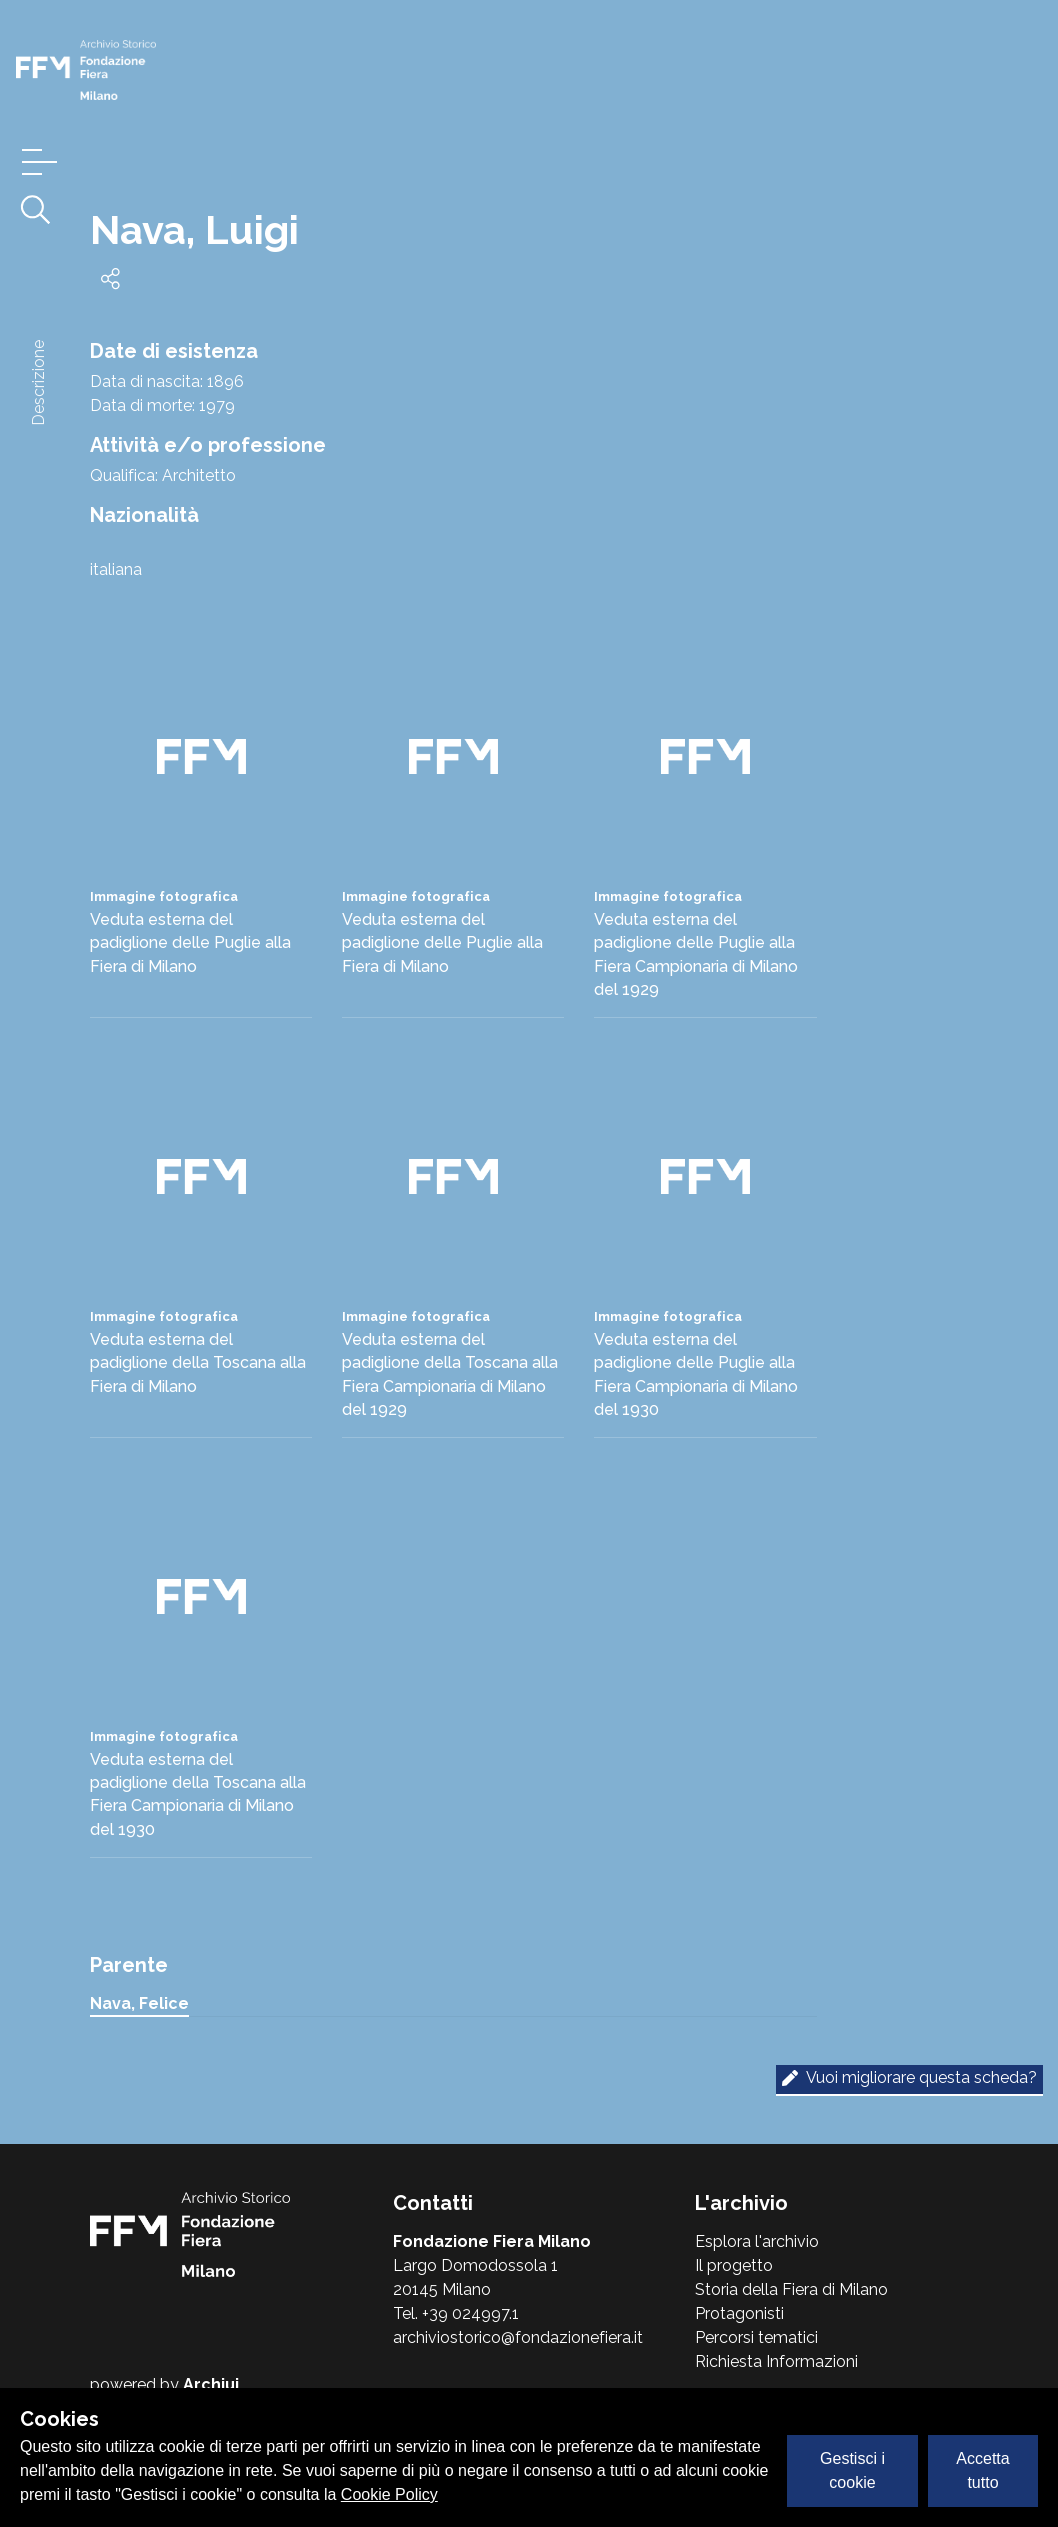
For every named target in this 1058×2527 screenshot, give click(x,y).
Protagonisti (739, 2313)
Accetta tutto (982, 2470)
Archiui (211, 2384)
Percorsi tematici (756, 2337)
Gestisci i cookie (852, 2470)
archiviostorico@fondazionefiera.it (518, 2337)
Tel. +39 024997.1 (456, 2313)
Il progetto (734, 2265)
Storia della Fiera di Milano (791, 2289)
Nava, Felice (139, 2003)
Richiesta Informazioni (776, 2361)
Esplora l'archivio (757, 2241)
